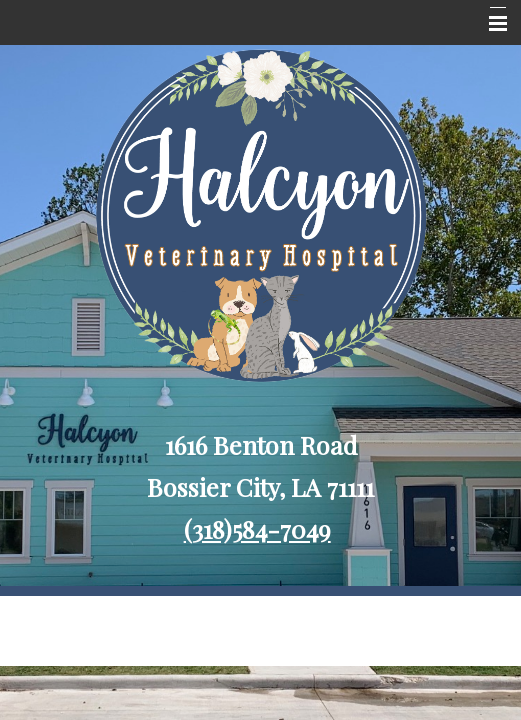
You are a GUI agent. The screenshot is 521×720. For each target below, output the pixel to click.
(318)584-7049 (257, 528)
